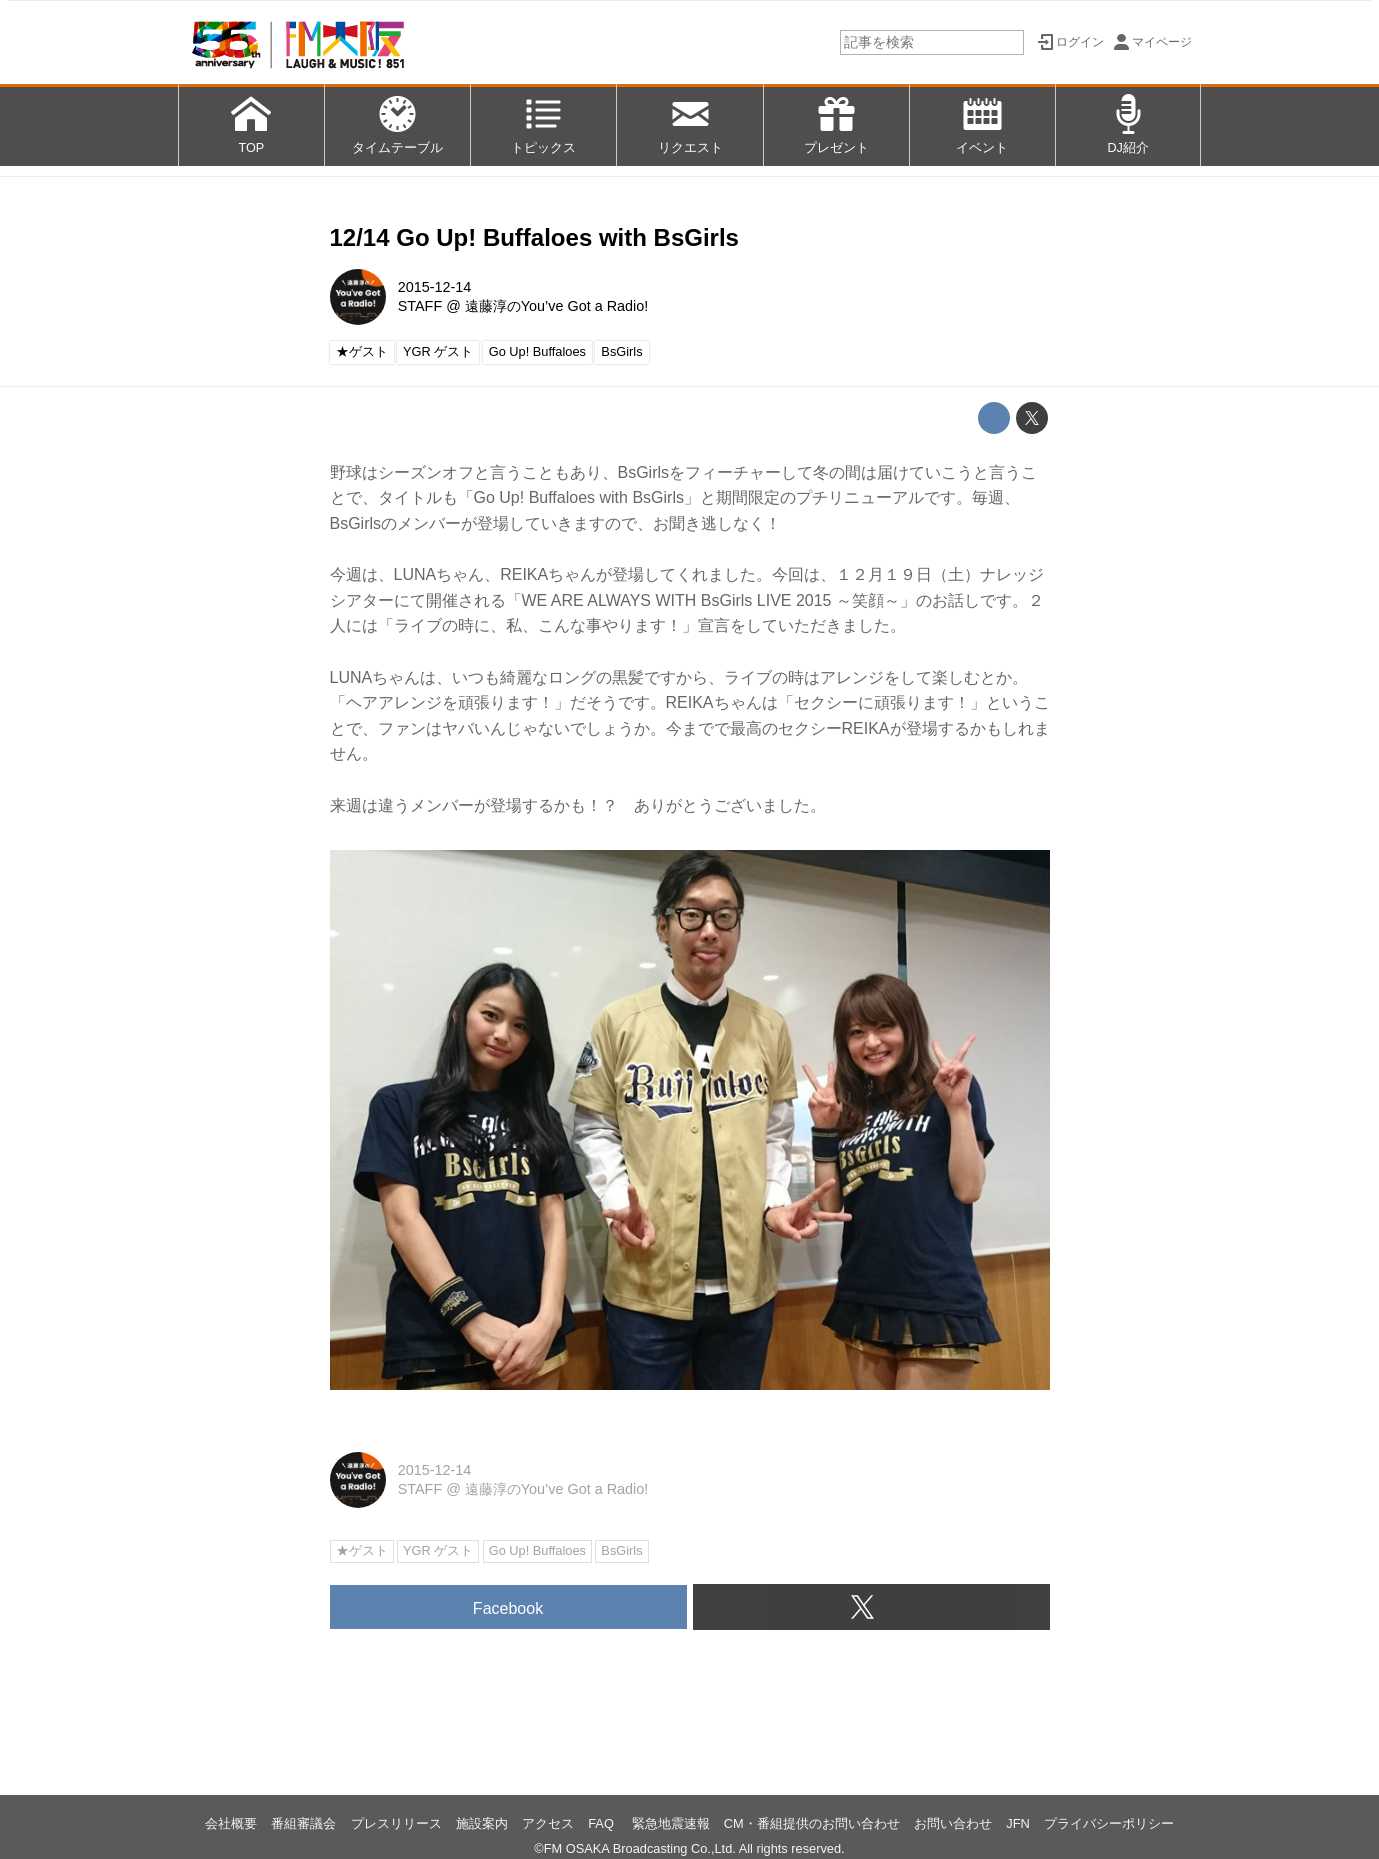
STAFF (420, 306)
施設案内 (482, 1823)
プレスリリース (396, 1823)
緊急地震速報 (671, 1823)
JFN (1017, 1823)
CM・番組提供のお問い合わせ (812, 1823)
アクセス (548, 1823)
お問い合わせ (953, 1823)
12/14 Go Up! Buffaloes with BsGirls (534, 237)
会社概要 (231, 1823)
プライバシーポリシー (1109, 1823)
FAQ (602, 1823)
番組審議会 (303, 1823)
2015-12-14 (435, 287)
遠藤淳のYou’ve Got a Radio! (556, 306)
